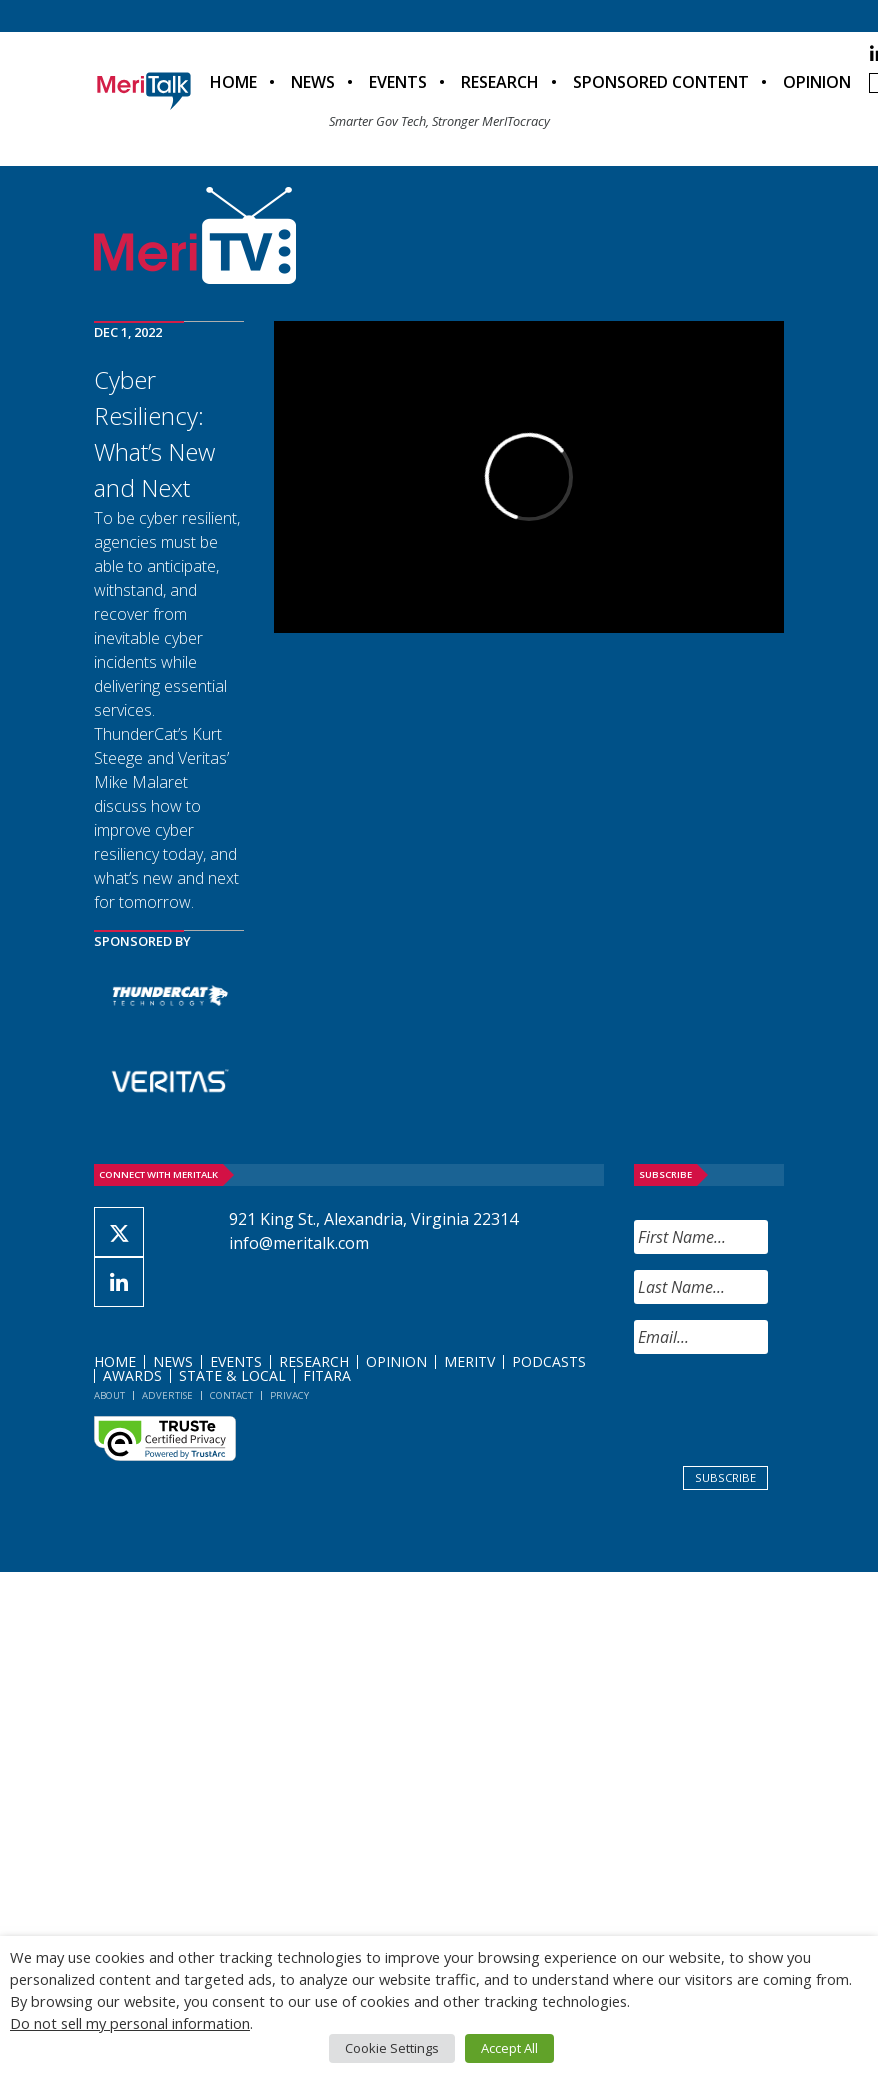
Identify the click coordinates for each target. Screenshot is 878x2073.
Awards (132, 1375)
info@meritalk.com (299, 1243)
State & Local (232, 1375)
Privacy (289, 1395)
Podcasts (549, 1361)
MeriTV (469, 1361)
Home (233, 82)
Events (398, 82)
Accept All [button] (509, 2048)
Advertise (167, 1395)
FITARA (327, 1375)
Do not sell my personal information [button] (130, 2023)
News (313, 82)
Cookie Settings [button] (392, 2048)
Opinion (817, 82)
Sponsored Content (661, 82)
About (109, 1395)
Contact (231, 1395)
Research (500, 82)
